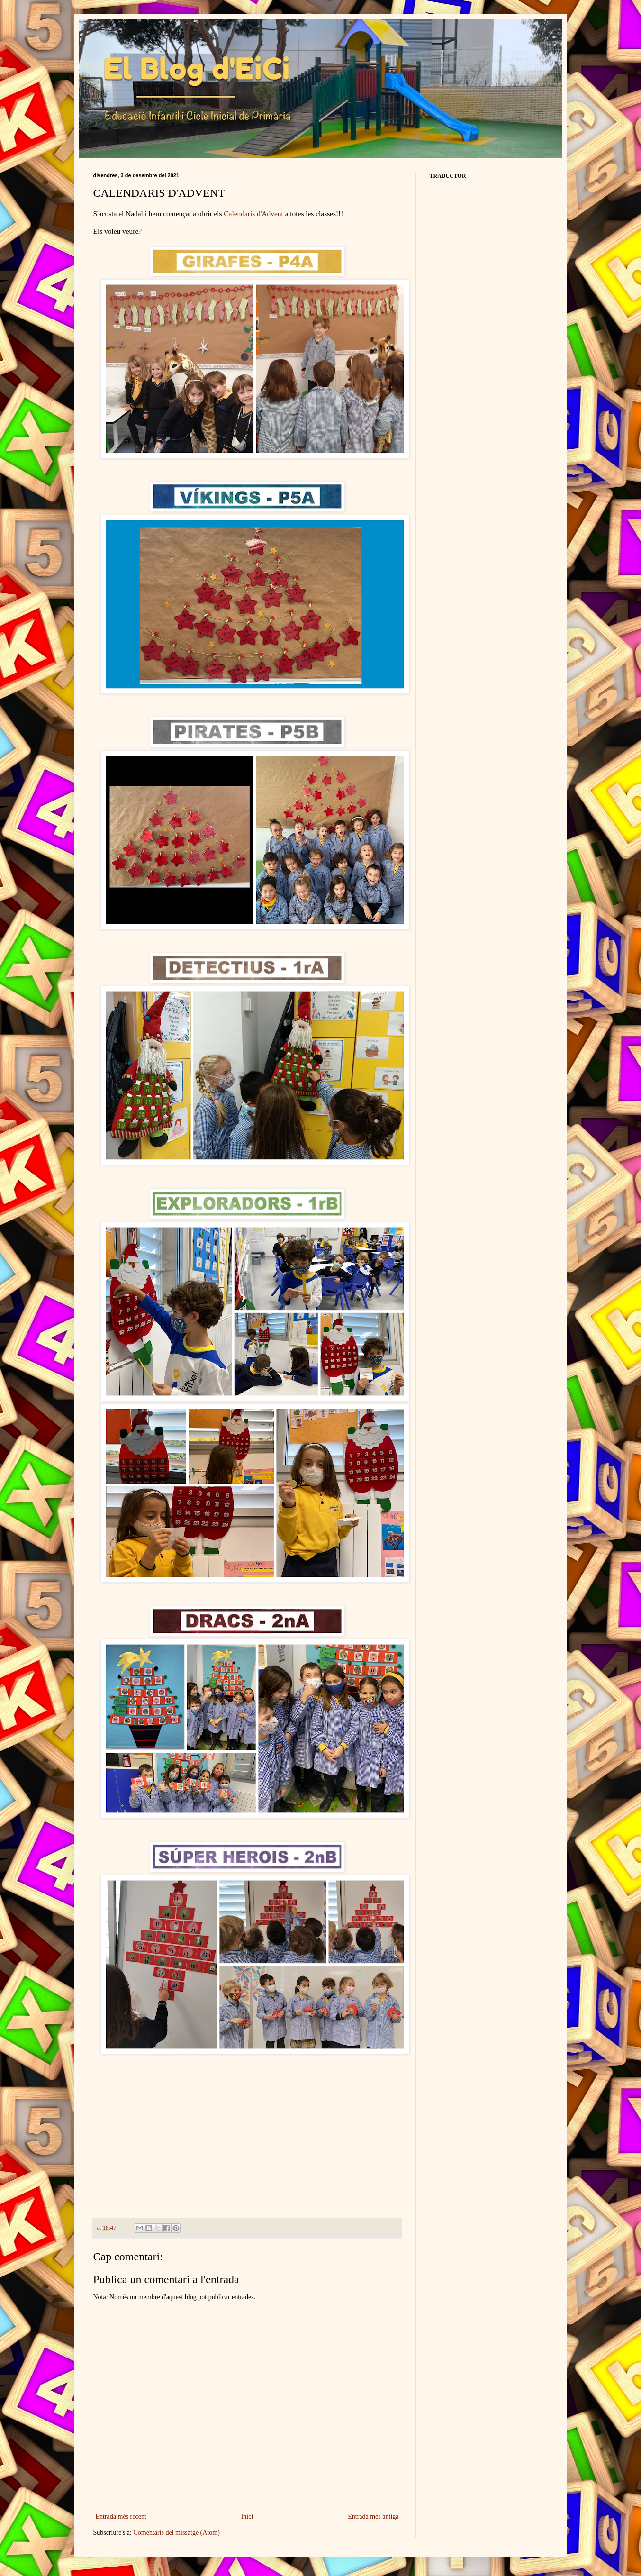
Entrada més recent (121, 2516)
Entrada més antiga (373, 2516)
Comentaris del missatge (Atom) (176, 2532)
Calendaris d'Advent (253, 213)
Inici (247, 2516)
